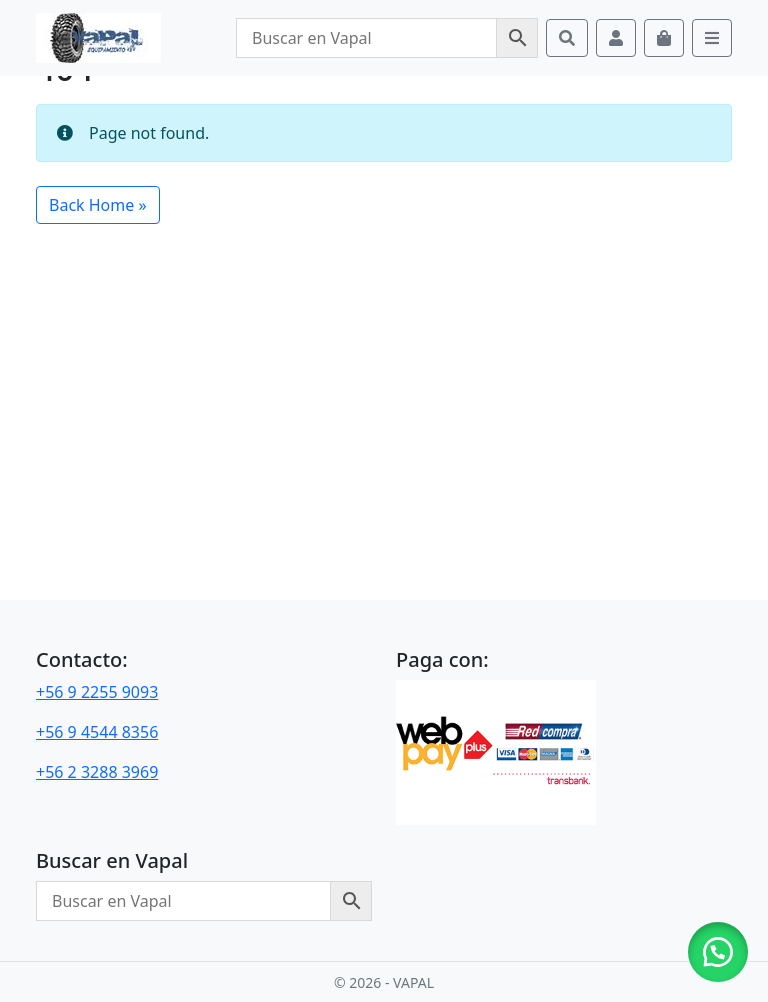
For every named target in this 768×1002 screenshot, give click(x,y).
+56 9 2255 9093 (97, 692)
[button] (718, 952)
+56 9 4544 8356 (97, 732)
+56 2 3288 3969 (97, 772)
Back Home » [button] (98, 205)
